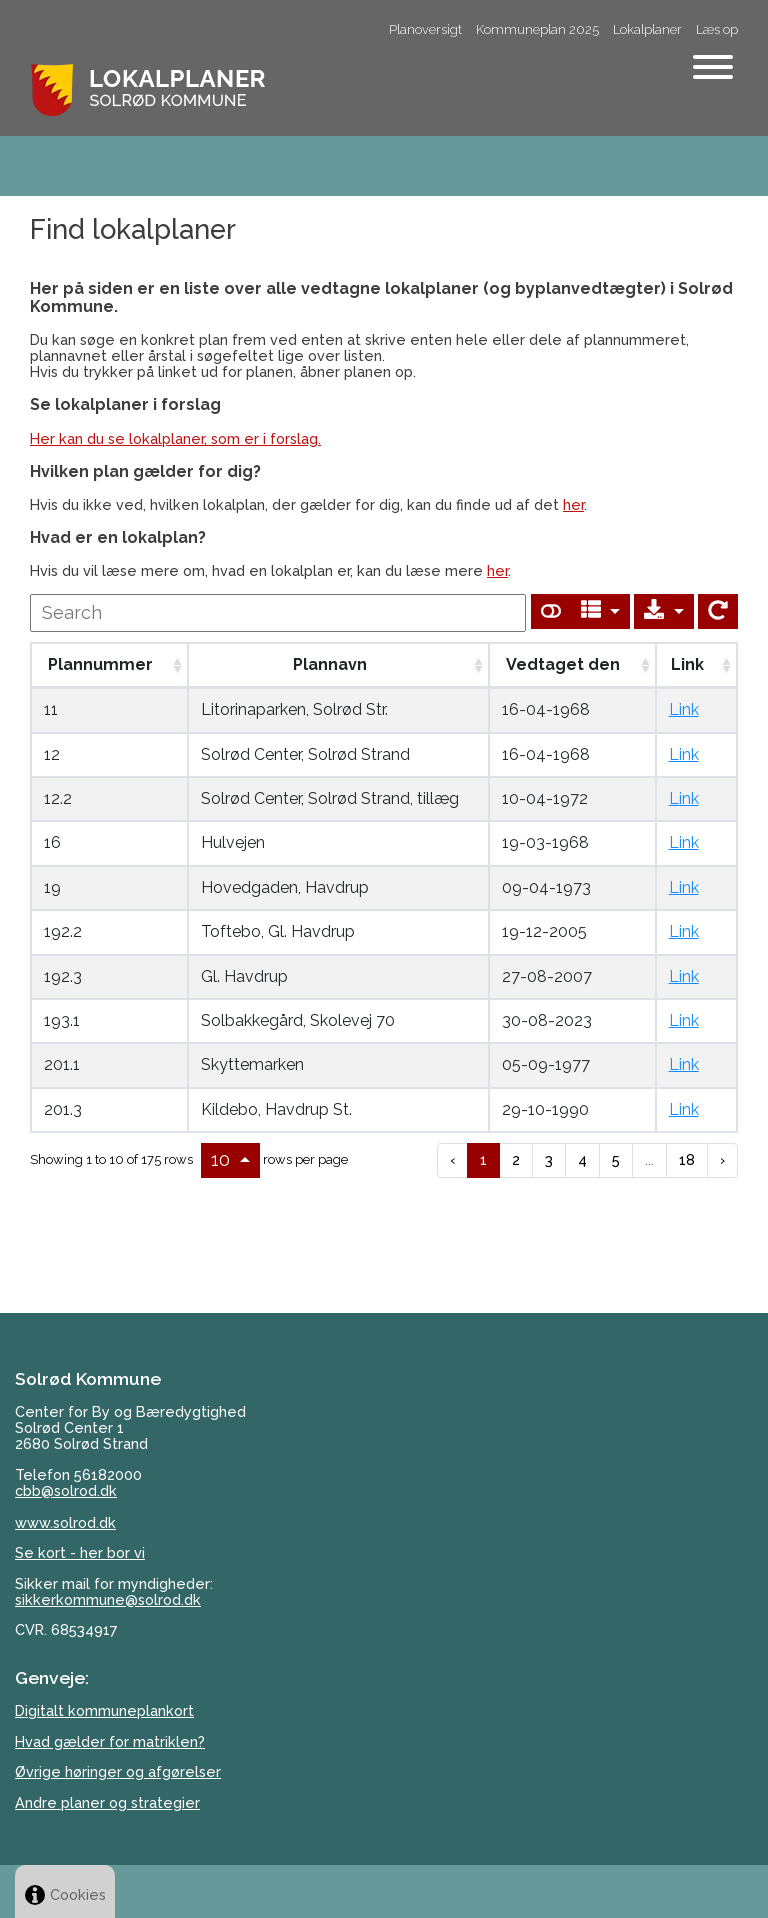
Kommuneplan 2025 (537, 29)
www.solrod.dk (65, 1522)
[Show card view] (551, 611)
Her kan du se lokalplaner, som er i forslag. (175, 438)
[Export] (664, 611)
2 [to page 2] (516, 1159)
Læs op (717, 29)
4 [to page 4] (582, 1159)
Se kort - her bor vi (80, 1552)
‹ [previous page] (452, 1159)
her (573, 504)
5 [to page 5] (616, 1159)
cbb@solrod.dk (66, 1490)
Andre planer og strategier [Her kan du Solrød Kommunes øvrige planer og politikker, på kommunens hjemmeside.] (107, 1802)
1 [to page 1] (483, 1159)
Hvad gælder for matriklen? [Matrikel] (110, 1741)
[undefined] (278, 613)
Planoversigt (425, 29)
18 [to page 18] (687, 1159)
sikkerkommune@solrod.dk (108, 1599)
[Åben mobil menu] (713, 69)
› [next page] (722, 1159)
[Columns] (601, 611)
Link (684, 709)
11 (51, 709)
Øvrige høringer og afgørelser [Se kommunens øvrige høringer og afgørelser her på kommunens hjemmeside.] (118, 1771)
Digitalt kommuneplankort (104, 1710)
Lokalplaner (647, 29)
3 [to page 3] (549, 1159)
